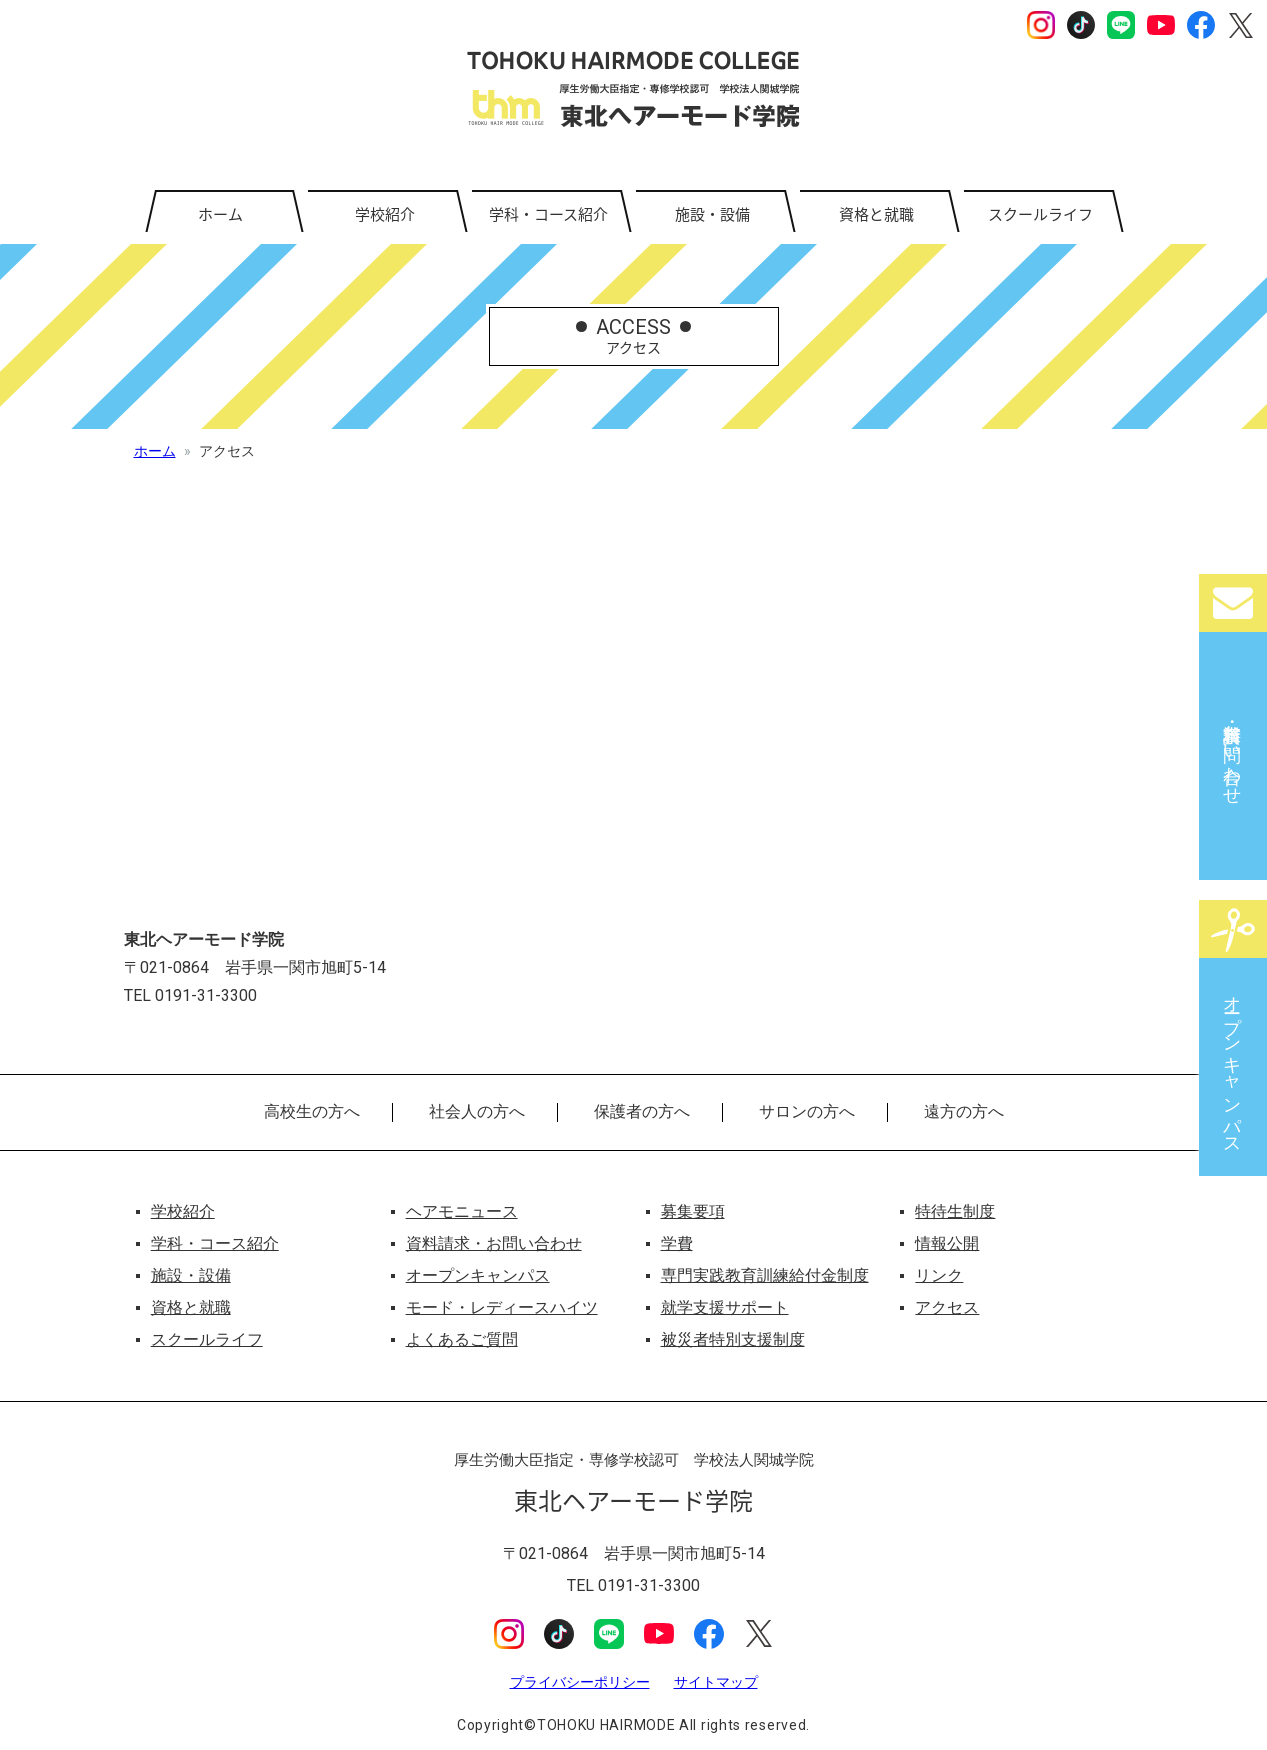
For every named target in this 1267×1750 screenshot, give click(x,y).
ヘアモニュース (462, 1211)
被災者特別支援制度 (733, 1339)
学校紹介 (385, 214)
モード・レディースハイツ (502, 1307)
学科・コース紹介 (548, 214)
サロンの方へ (807, 1112)
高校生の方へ (312, 1112)
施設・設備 (712, 214)
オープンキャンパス (1232, 1065)
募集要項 (693, 1211)
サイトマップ (716, 1682)
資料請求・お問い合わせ (1232, 754)
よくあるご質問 (462, 1339)
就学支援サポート (725, 1307)
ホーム (220, 214)
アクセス (947, 1307)
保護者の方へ (642, 1112)
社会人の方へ (477, 1112)
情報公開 (947, 1243)
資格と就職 (876, 214)
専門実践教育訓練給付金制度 (765, 1275)
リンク (939, 1275)
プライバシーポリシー (580, 1682)
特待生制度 (955, 1211)
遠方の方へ (964, 1112)
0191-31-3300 (649, 1585)
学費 (677, 1243)
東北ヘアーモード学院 (633, 89)
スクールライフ (1040, 214)
